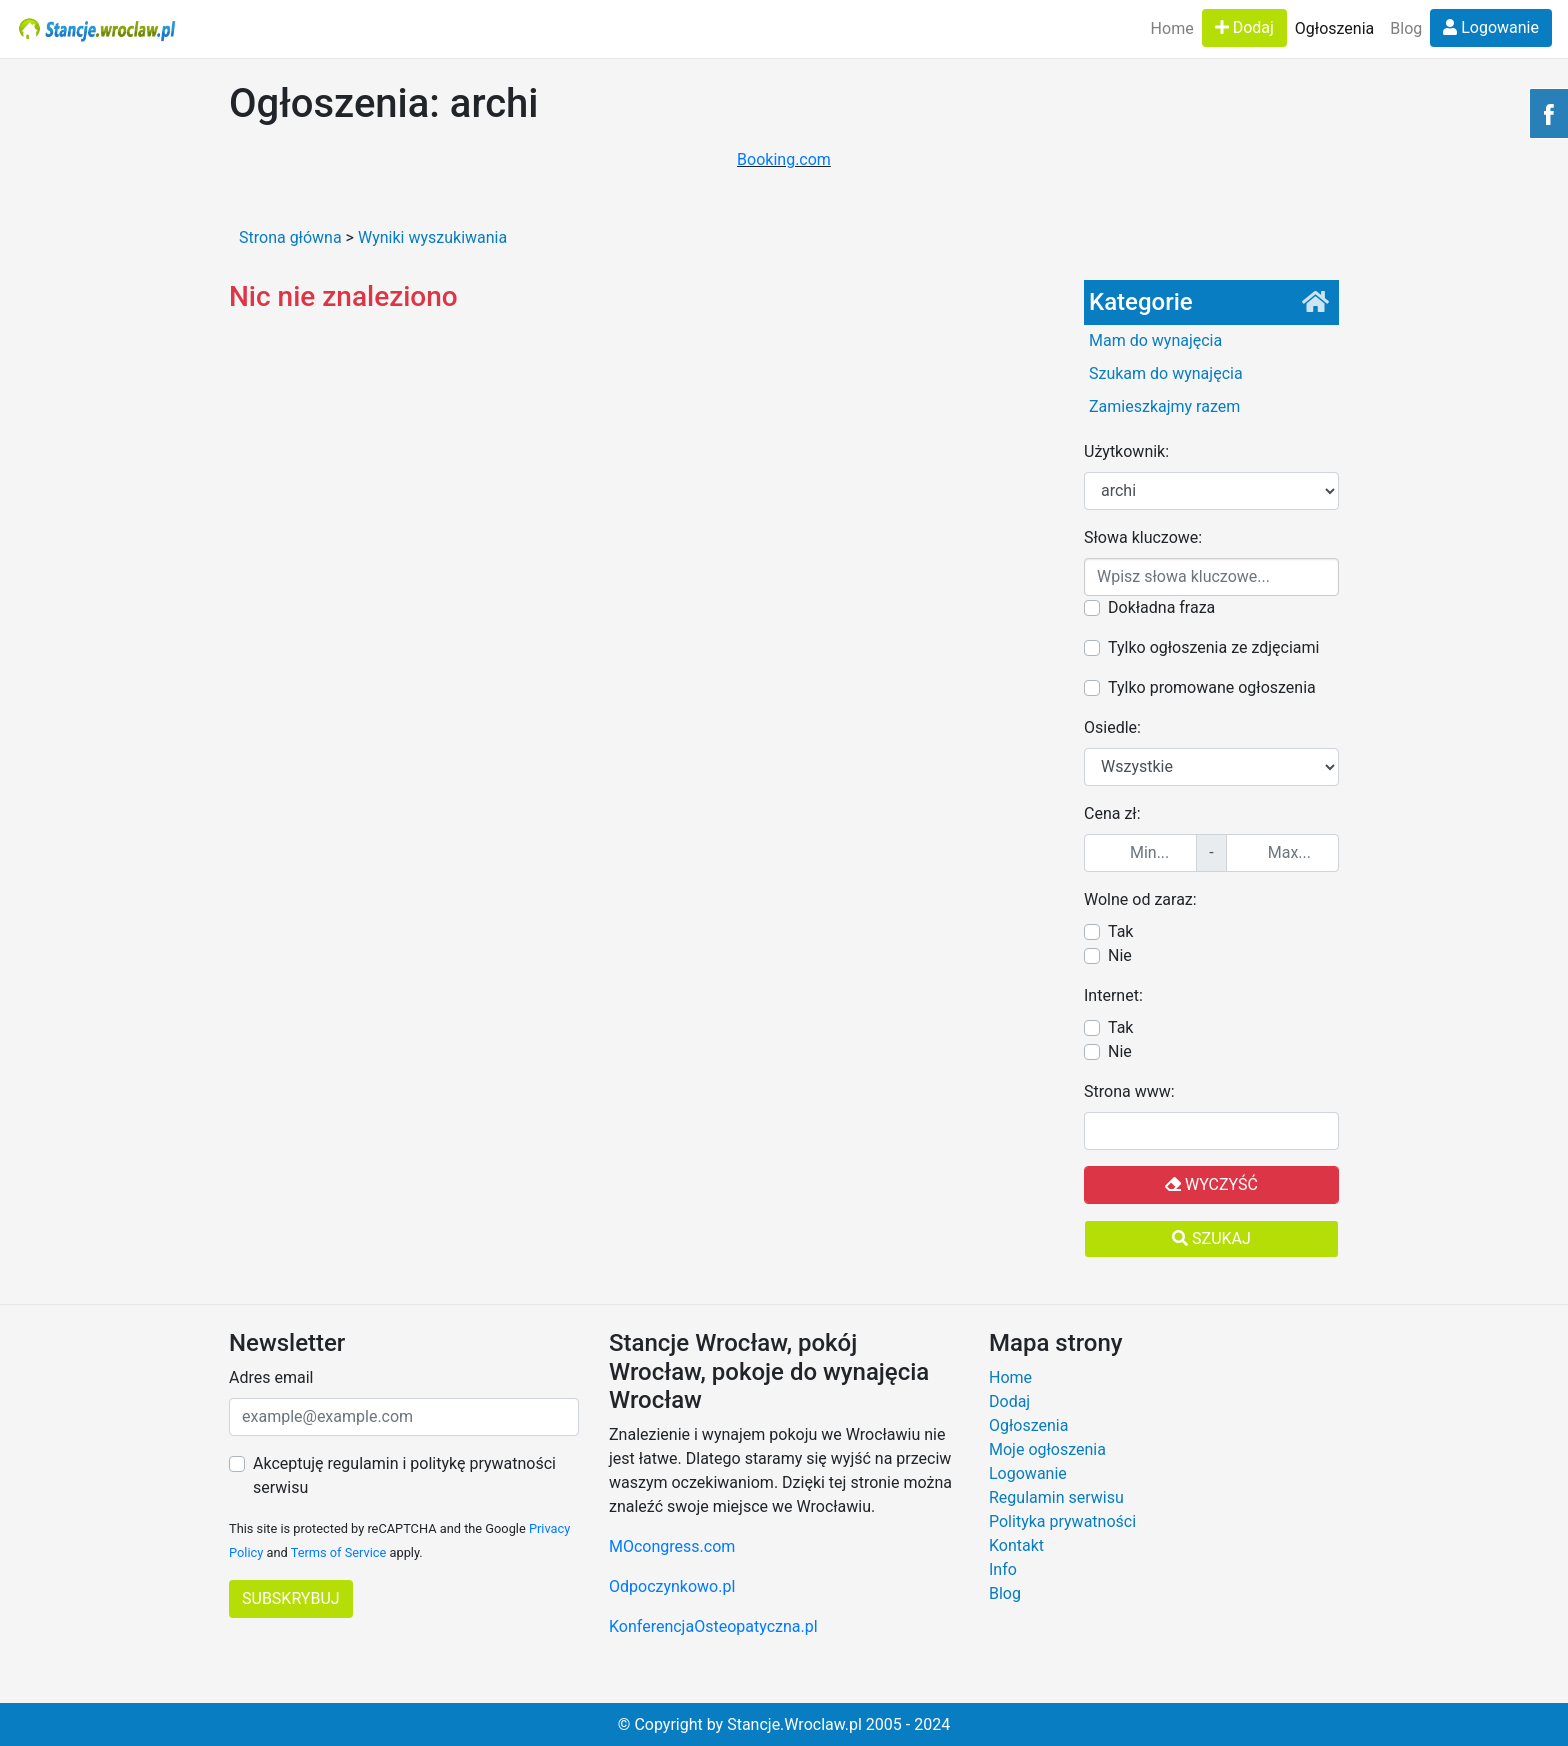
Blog (1406, 28)
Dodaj (1244, 27)
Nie (1120, 955)
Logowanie (1491, 27)
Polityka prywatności (1062, 1521)
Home (1172, 28)
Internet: (1113, 995)
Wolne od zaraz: (1140, 899)
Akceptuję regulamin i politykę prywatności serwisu (404, 1475)
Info (1003, 1569)
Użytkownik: (1126, 451)
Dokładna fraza (1161, 607)
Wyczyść (1211, 1184)
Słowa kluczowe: (1143, 537)
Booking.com (784, 159)
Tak (1120, 931)
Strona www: (1129, 1091)
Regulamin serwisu (1056, 1497)
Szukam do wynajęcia (1166, 373)
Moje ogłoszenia (1047, 1449)
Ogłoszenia (1334, 28)
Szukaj (1211, 1238)
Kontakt (1016, 1545)
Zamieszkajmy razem (1164, 406)
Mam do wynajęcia (1155, 340)
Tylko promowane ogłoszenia (1212, 687)
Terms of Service (339, 1552)
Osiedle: (1112, 727)
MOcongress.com (672, 1546)
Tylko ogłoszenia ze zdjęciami (1213, 647)
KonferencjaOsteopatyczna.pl (713, 1626)
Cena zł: (1112, 813)
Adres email (271, 1377)
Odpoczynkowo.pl (672, 1586)
